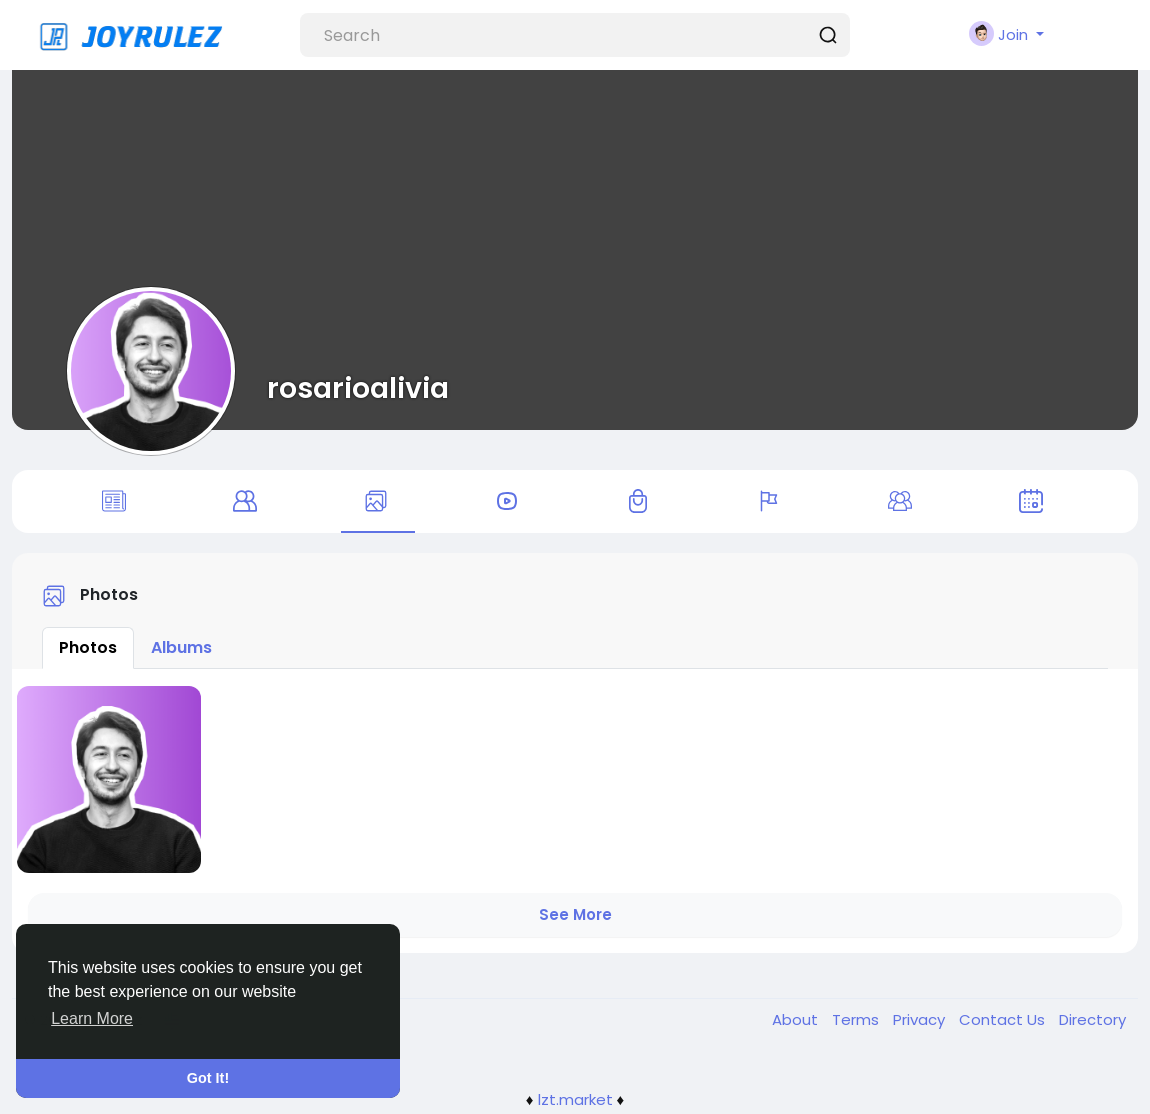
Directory (1092, 1022)
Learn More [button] (92, 1018)
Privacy (921, 1022)
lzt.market (575, 1102)
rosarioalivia (358, 388)
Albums (181, 650)
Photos (88, 650)
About (797, 1022)
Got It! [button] (208, 1078)
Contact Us (1004, 1022)
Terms (857, 1022)
